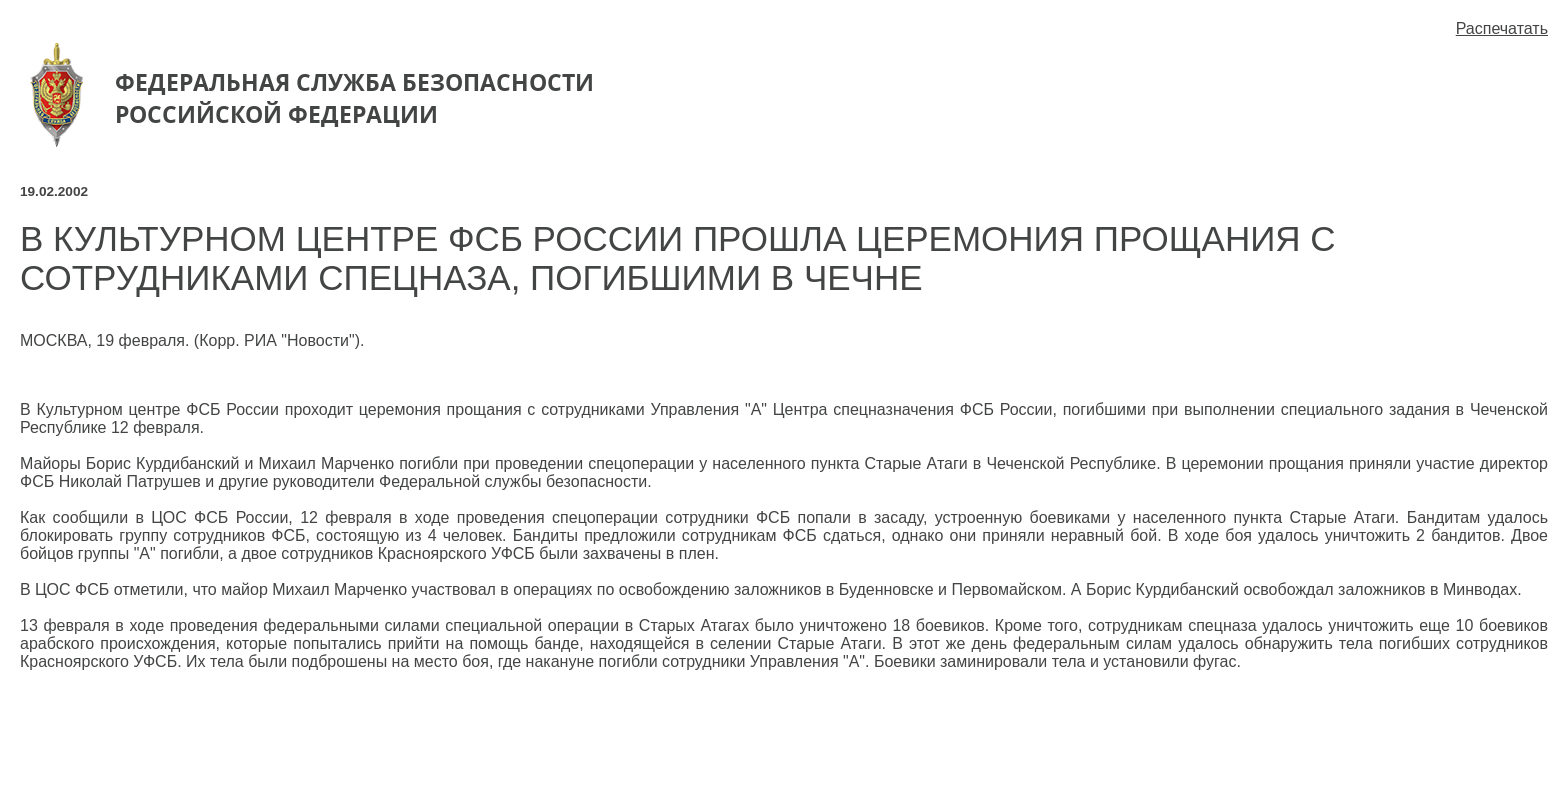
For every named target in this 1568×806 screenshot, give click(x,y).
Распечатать (1502, 28)
